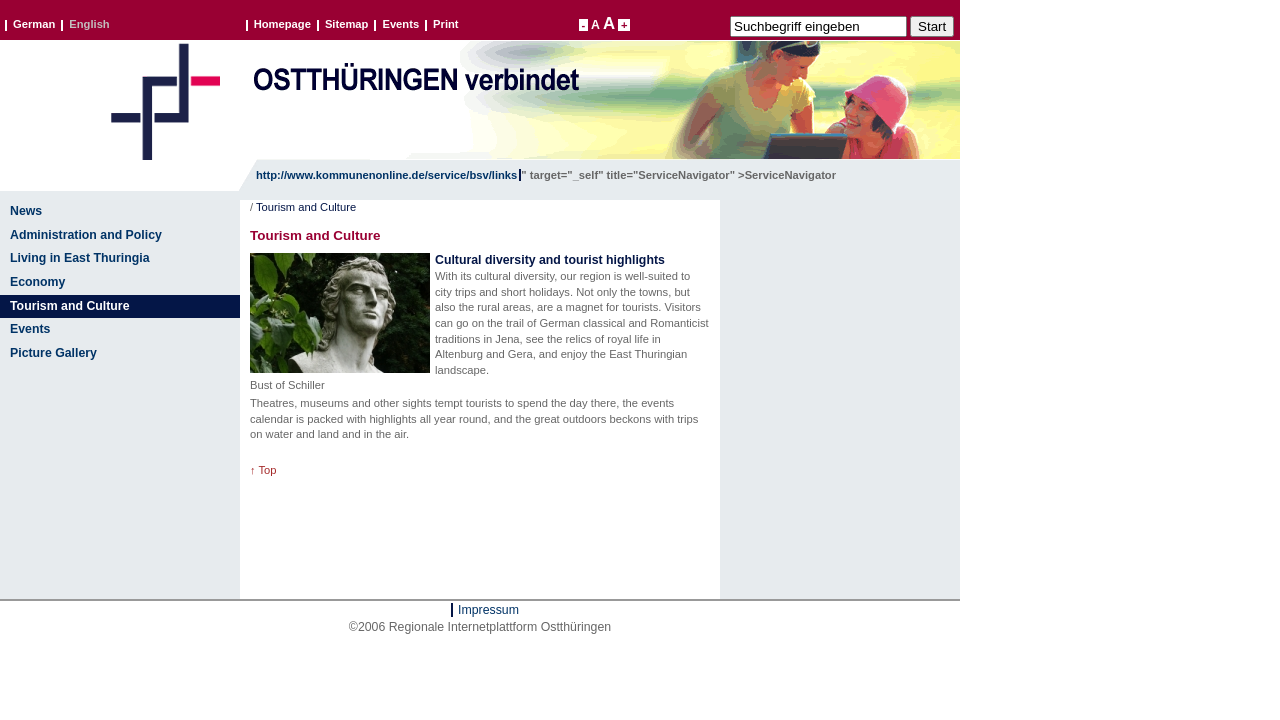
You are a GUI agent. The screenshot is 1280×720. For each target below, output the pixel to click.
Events (400, 25)
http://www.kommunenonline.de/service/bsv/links (386, 175)
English (89, 25)
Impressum (488, 610)
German (34, 25)
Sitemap (347, 25)
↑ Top (263, 470)
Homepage (282, 25)
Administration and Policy (86, 235)
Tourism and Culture (69, 306)
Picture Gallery (53, 353)
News (26, 211)
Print (445, 25)
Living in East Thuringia (80, 258)
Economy (37, 282)
